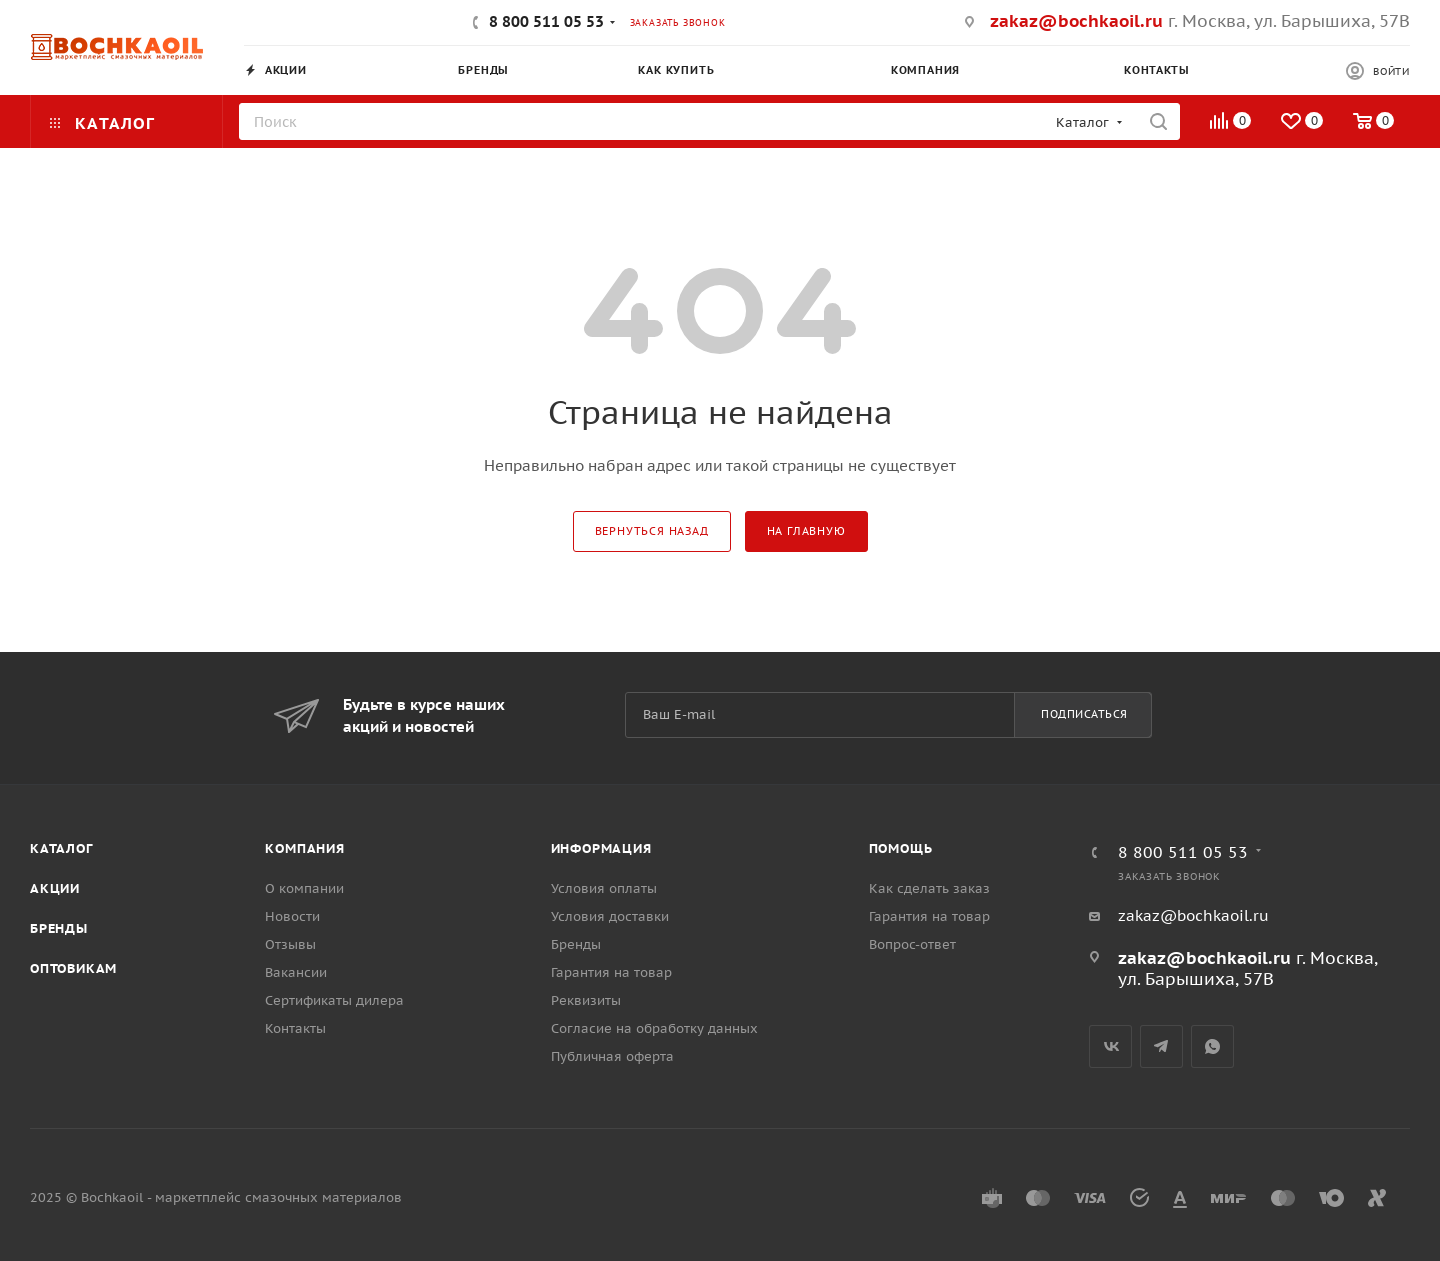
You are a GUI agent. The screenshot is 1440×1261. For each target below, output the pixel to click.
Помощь (901, 848)
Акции (55, 888)
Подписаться (1084, 714)
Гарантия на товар (611, 972)
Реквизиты (586, 1000)
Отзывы (290, 944)
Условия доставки (610, 916)
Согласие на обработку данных (654, 1028)
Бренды (59, 928)
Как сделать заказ (929, 888)
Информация (601, 848)
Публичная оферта (612, 1056)
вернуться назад (652, 531)
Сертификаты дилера (334, 1000)
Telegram (1161, 1046)
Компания (304, 848)
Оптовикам (73, 968)
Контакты (295, 1028)
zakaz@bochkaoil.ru (1076, 20)
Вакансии (296, 972)
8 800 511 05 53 (546, 21)
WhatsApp (1212, 1046)
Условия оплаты (604, 888)
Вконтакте (1110, 1046)
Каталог (61, 848)
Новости (292, 916)
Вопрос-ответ (912, 944)
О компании (304, 888)
